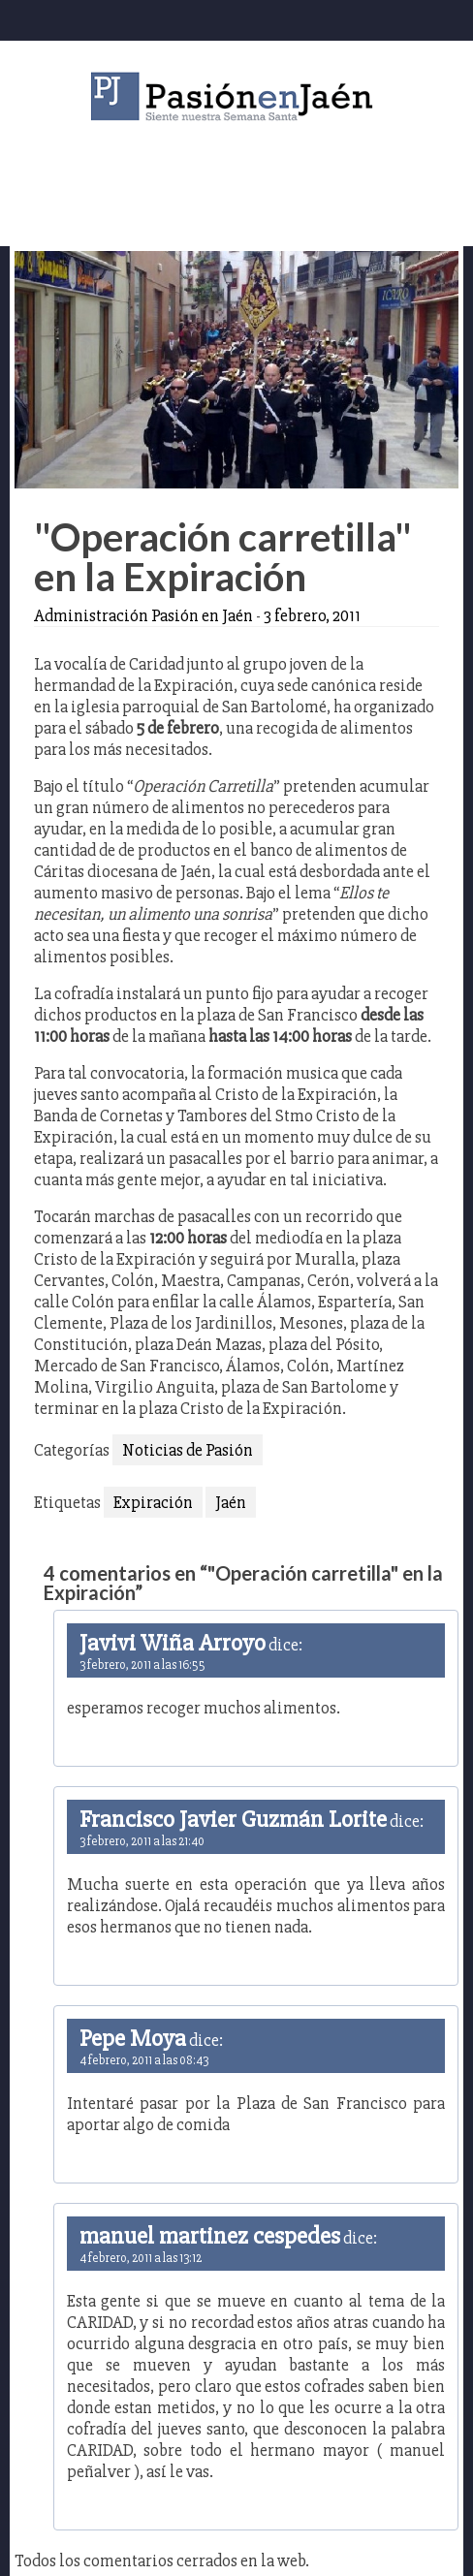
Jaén (230, 1502)
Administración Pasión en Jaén (143, 615)
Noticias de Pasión (187, 1450)
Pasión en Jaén (236, 96)
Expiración (153, 1502)
